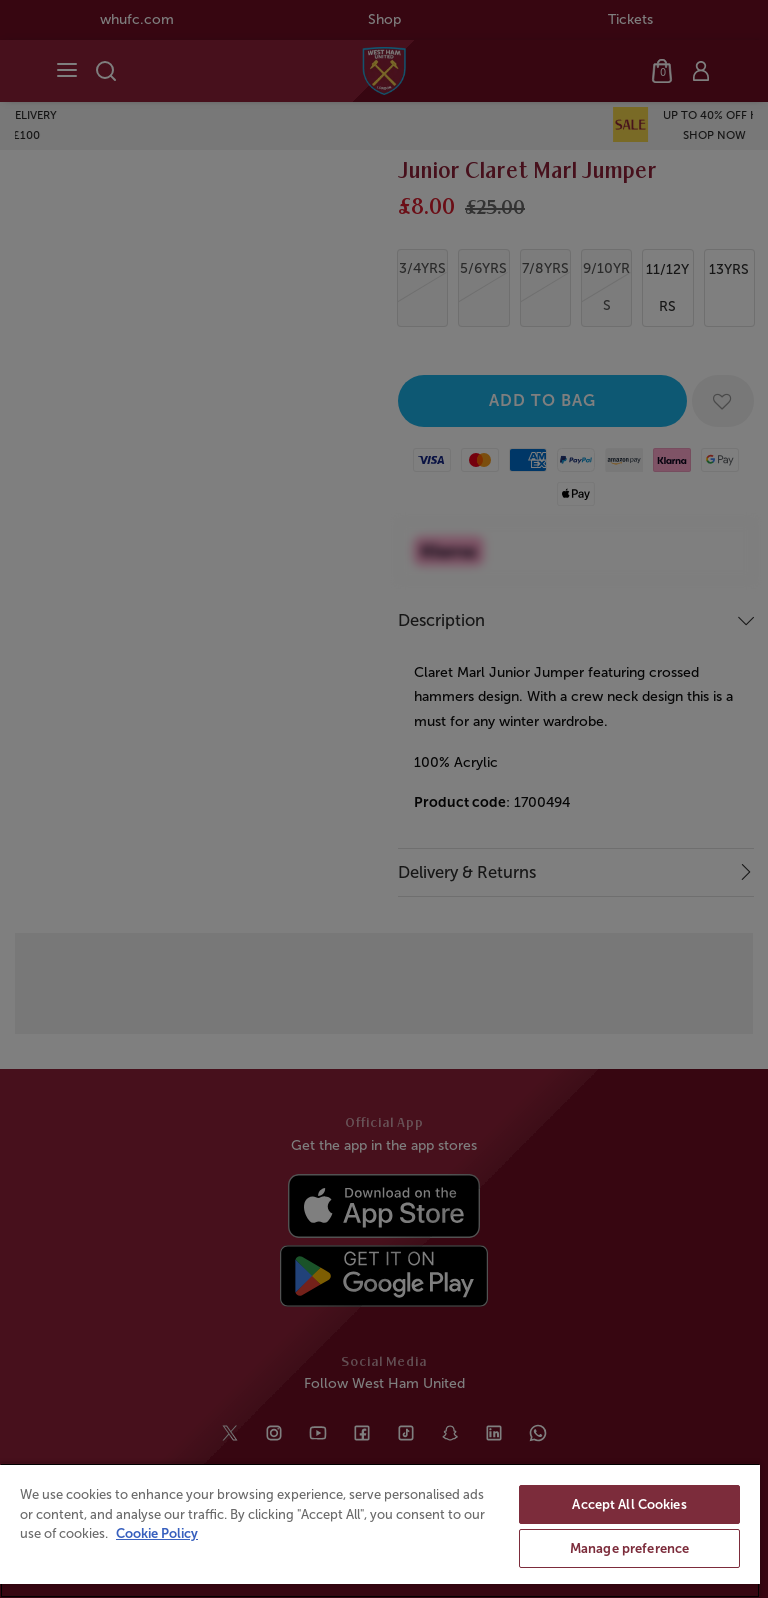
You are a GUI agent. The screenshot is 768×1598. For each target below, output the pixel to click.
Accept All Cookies (629, 1504)
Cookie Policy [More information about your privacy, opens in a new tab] (157, 1533)
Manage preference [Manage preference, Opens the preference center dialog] (629, 1548)
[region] (380, 1530)
